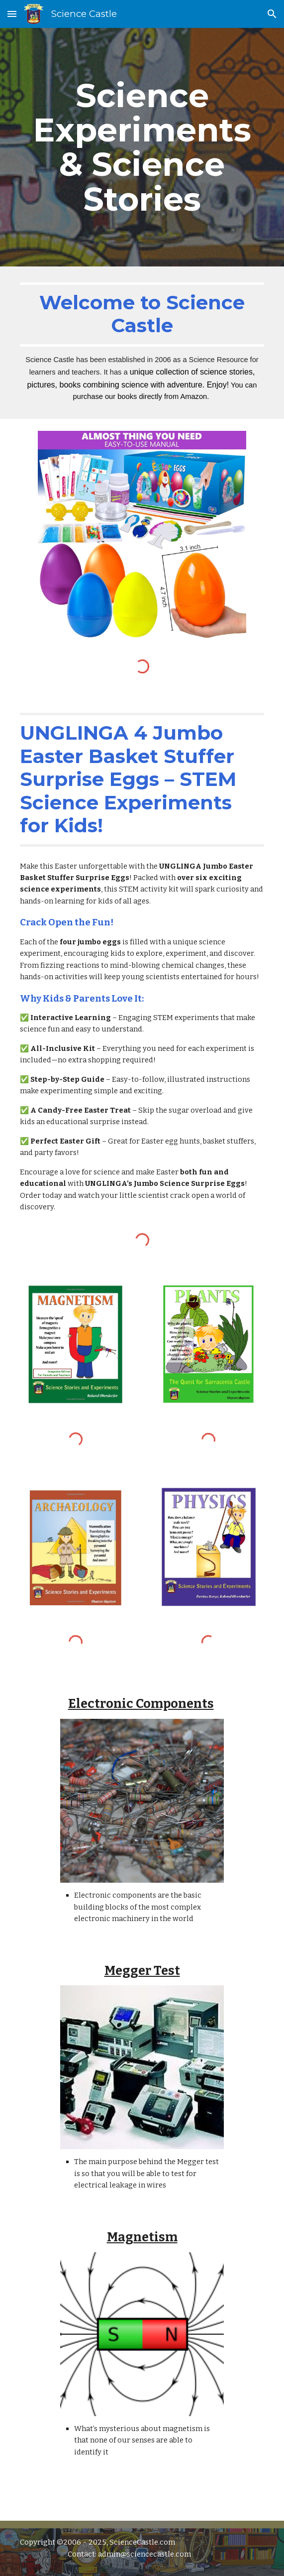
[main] (142, 147)
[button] (12, 13)
